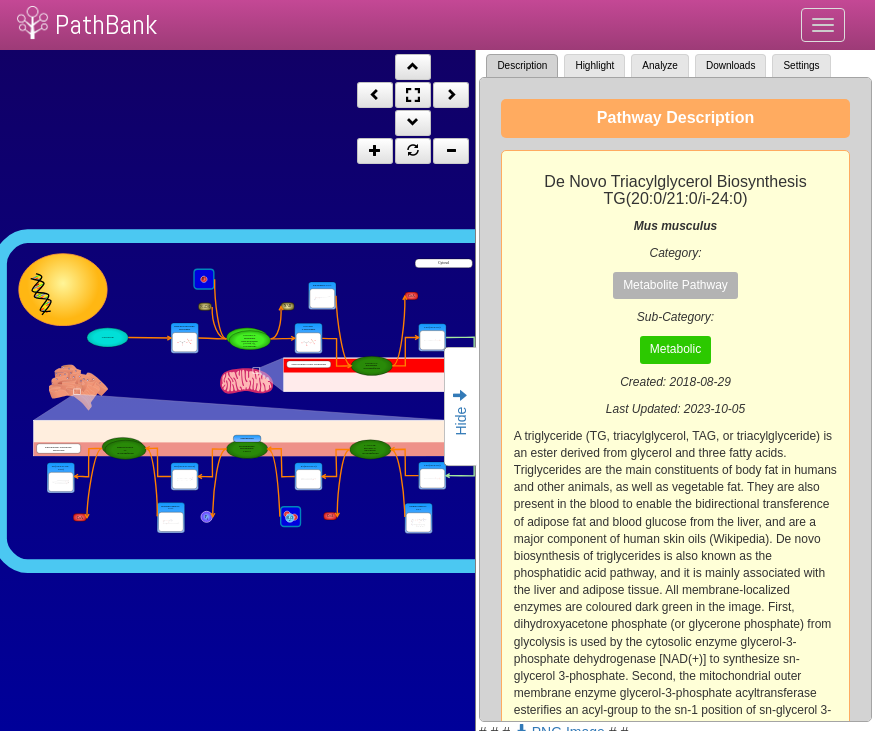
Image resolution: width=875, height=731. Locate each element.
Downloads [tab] (730, 65)
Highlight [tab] (594, 65)
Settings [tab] (801, 65)
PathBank (106, 24)
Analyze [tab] (660, 65)
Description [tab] (522, 65)
